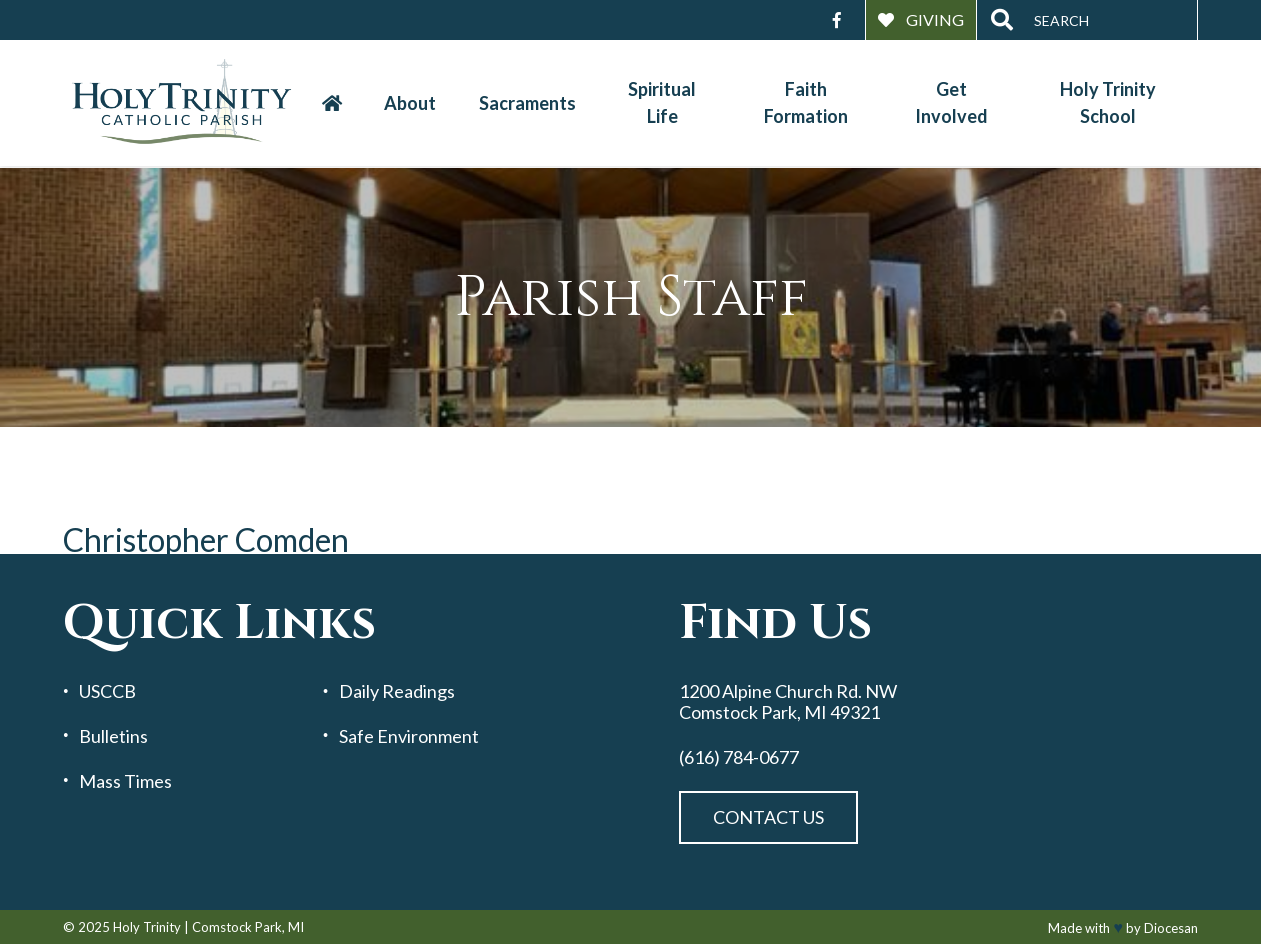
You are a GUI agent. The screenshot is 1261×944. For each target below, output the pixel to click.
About (410, 103)
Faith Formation (806, 102)
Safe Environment (409, 736)
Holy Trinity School (1108, 102)
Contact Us (768, 817)
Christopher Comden (206, 539)
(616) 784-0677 (739, 757)
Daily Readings (397, 691)
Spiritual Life (662, 102)
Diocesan (1171, 928)
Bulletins (113, 736)
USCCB (107, 691)
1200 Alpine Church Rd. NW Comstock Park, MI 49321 (788, 701)
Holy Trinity (147, 927)
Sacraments (527, 103)
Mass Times (125, 781)
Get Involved (951, 102)
